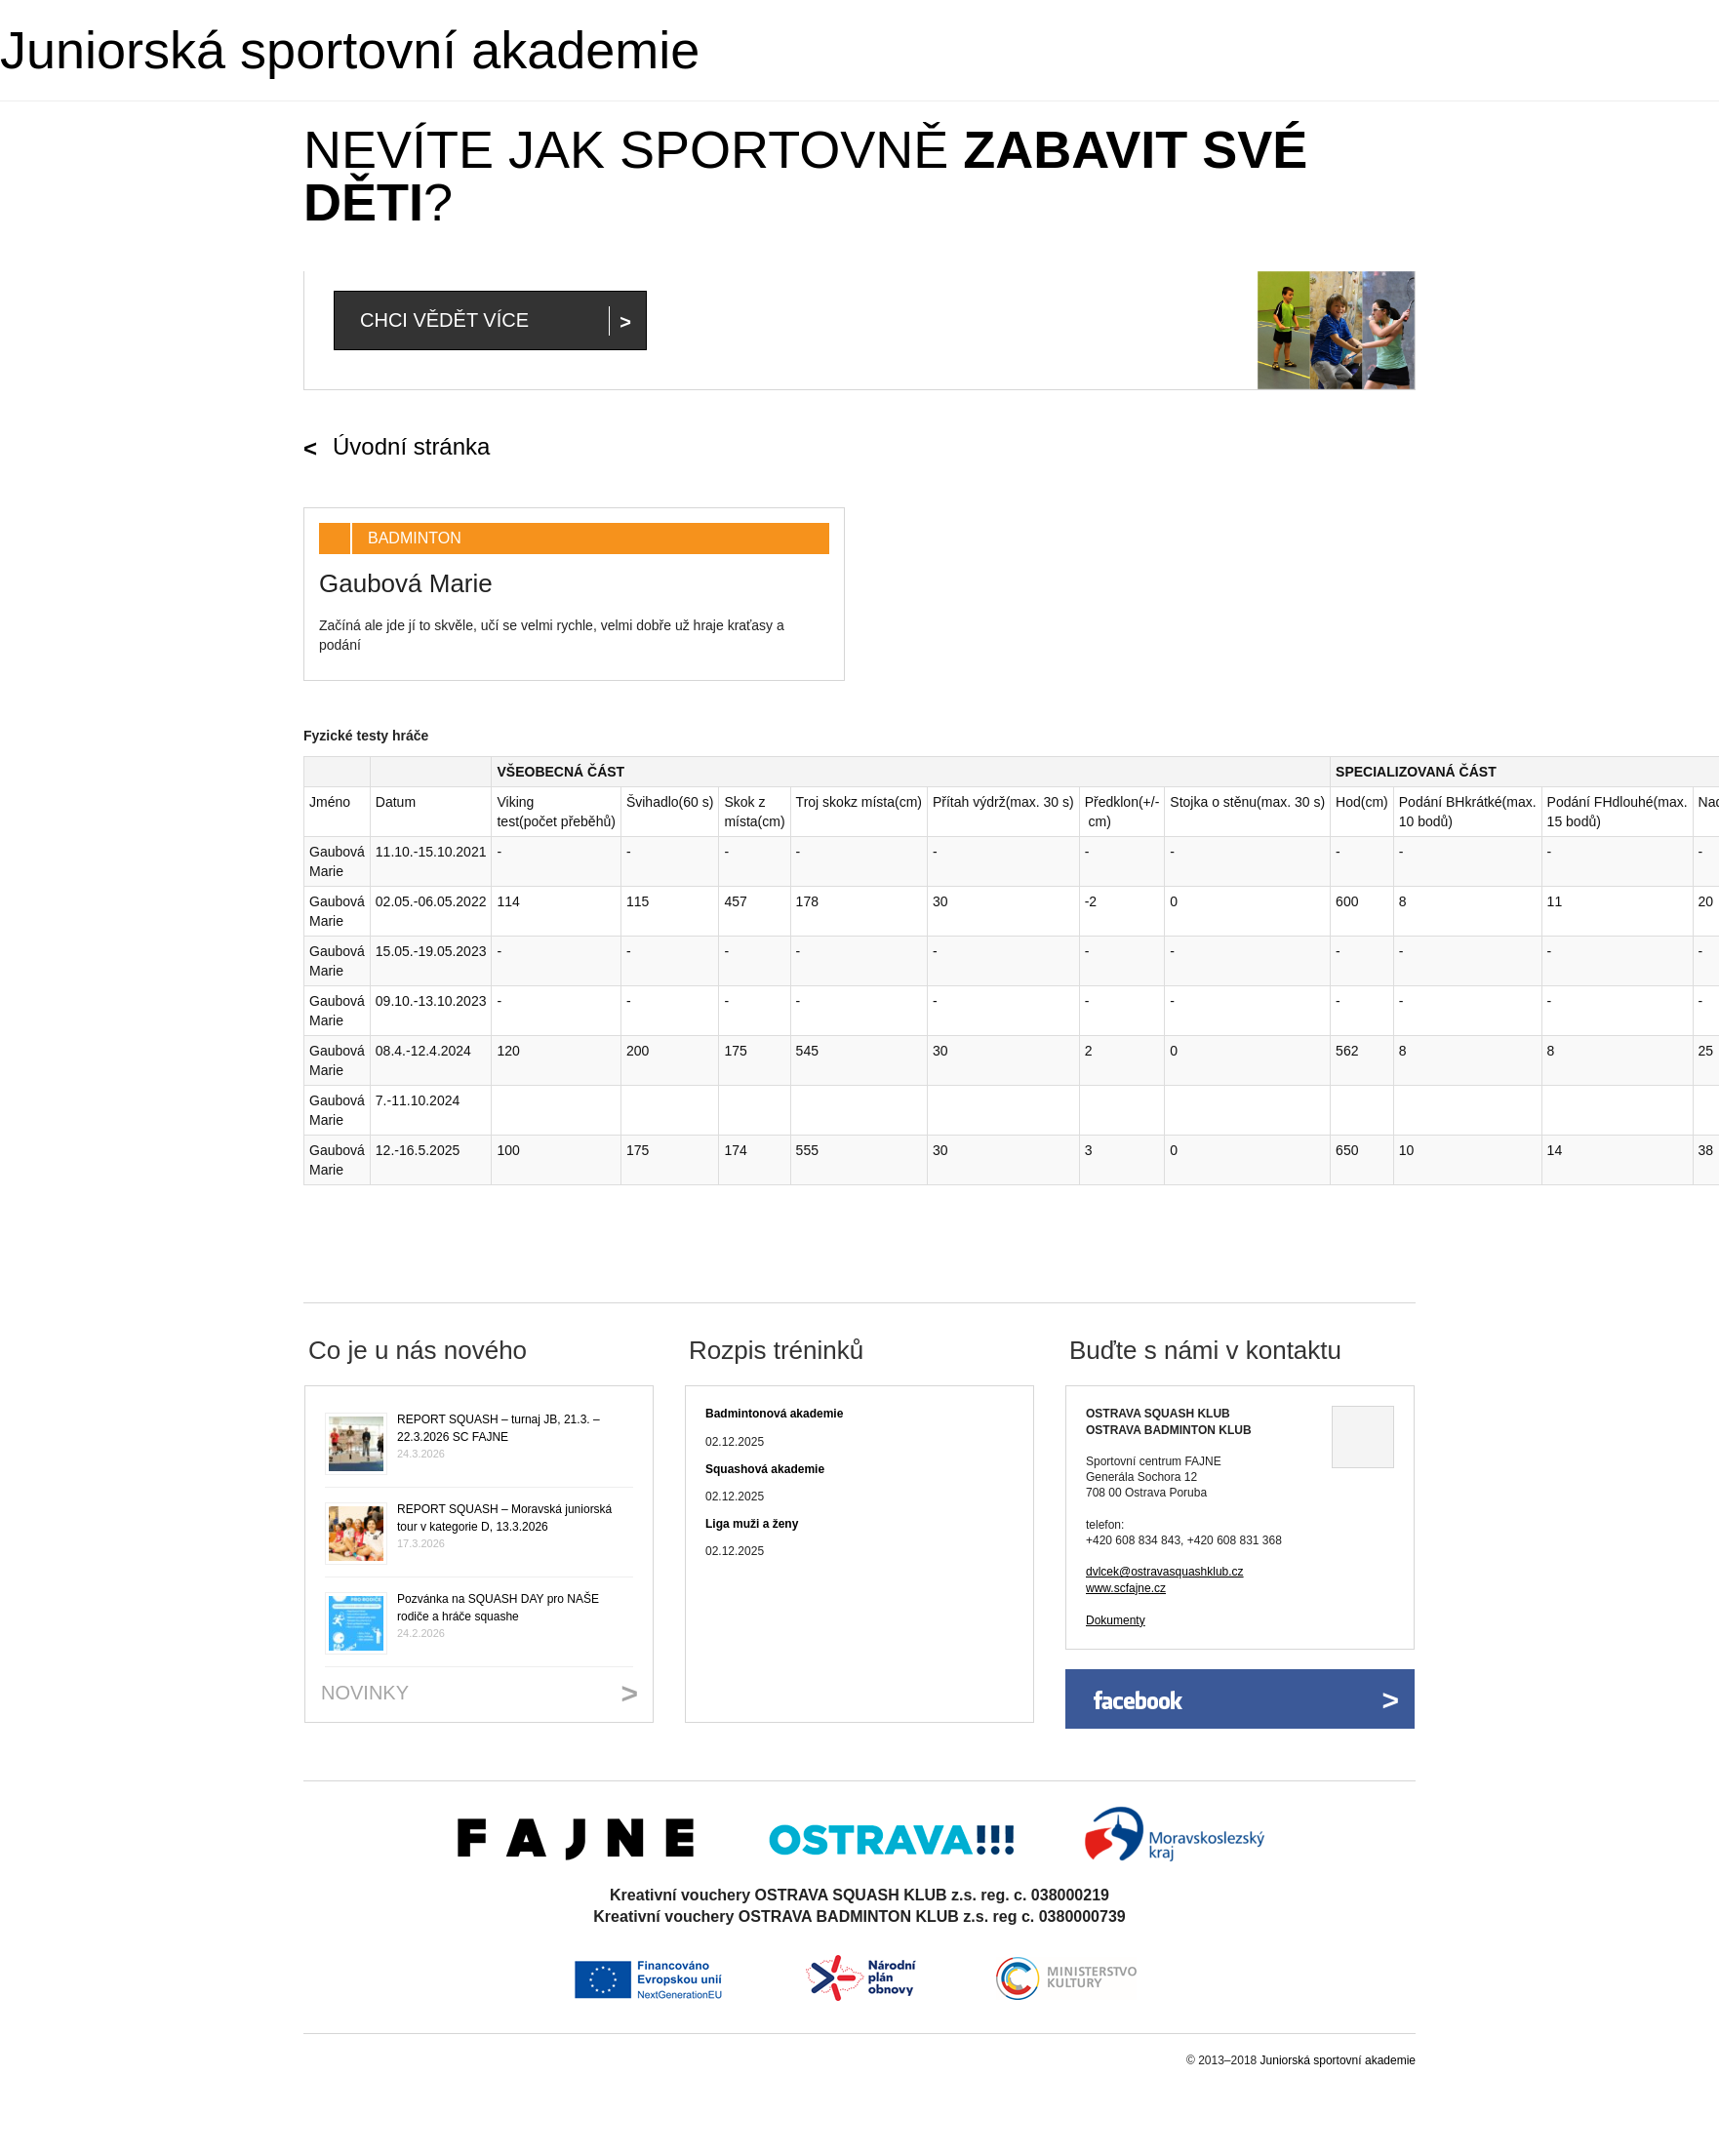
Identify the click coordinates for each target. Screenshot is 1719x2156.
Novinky (365, 1692)
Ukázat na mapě (1363, 1437)
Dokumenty (1115, 1620)
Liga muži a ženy (751, 1524)
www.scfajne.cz (1126, 1588)
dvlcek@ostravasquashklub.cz (1165, 1571)
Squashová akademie (764, 1469)
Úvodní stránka (411, 446)
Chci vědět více (444, 320)
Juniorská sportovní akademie (350, 49)
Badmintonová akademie (774, 1413)
